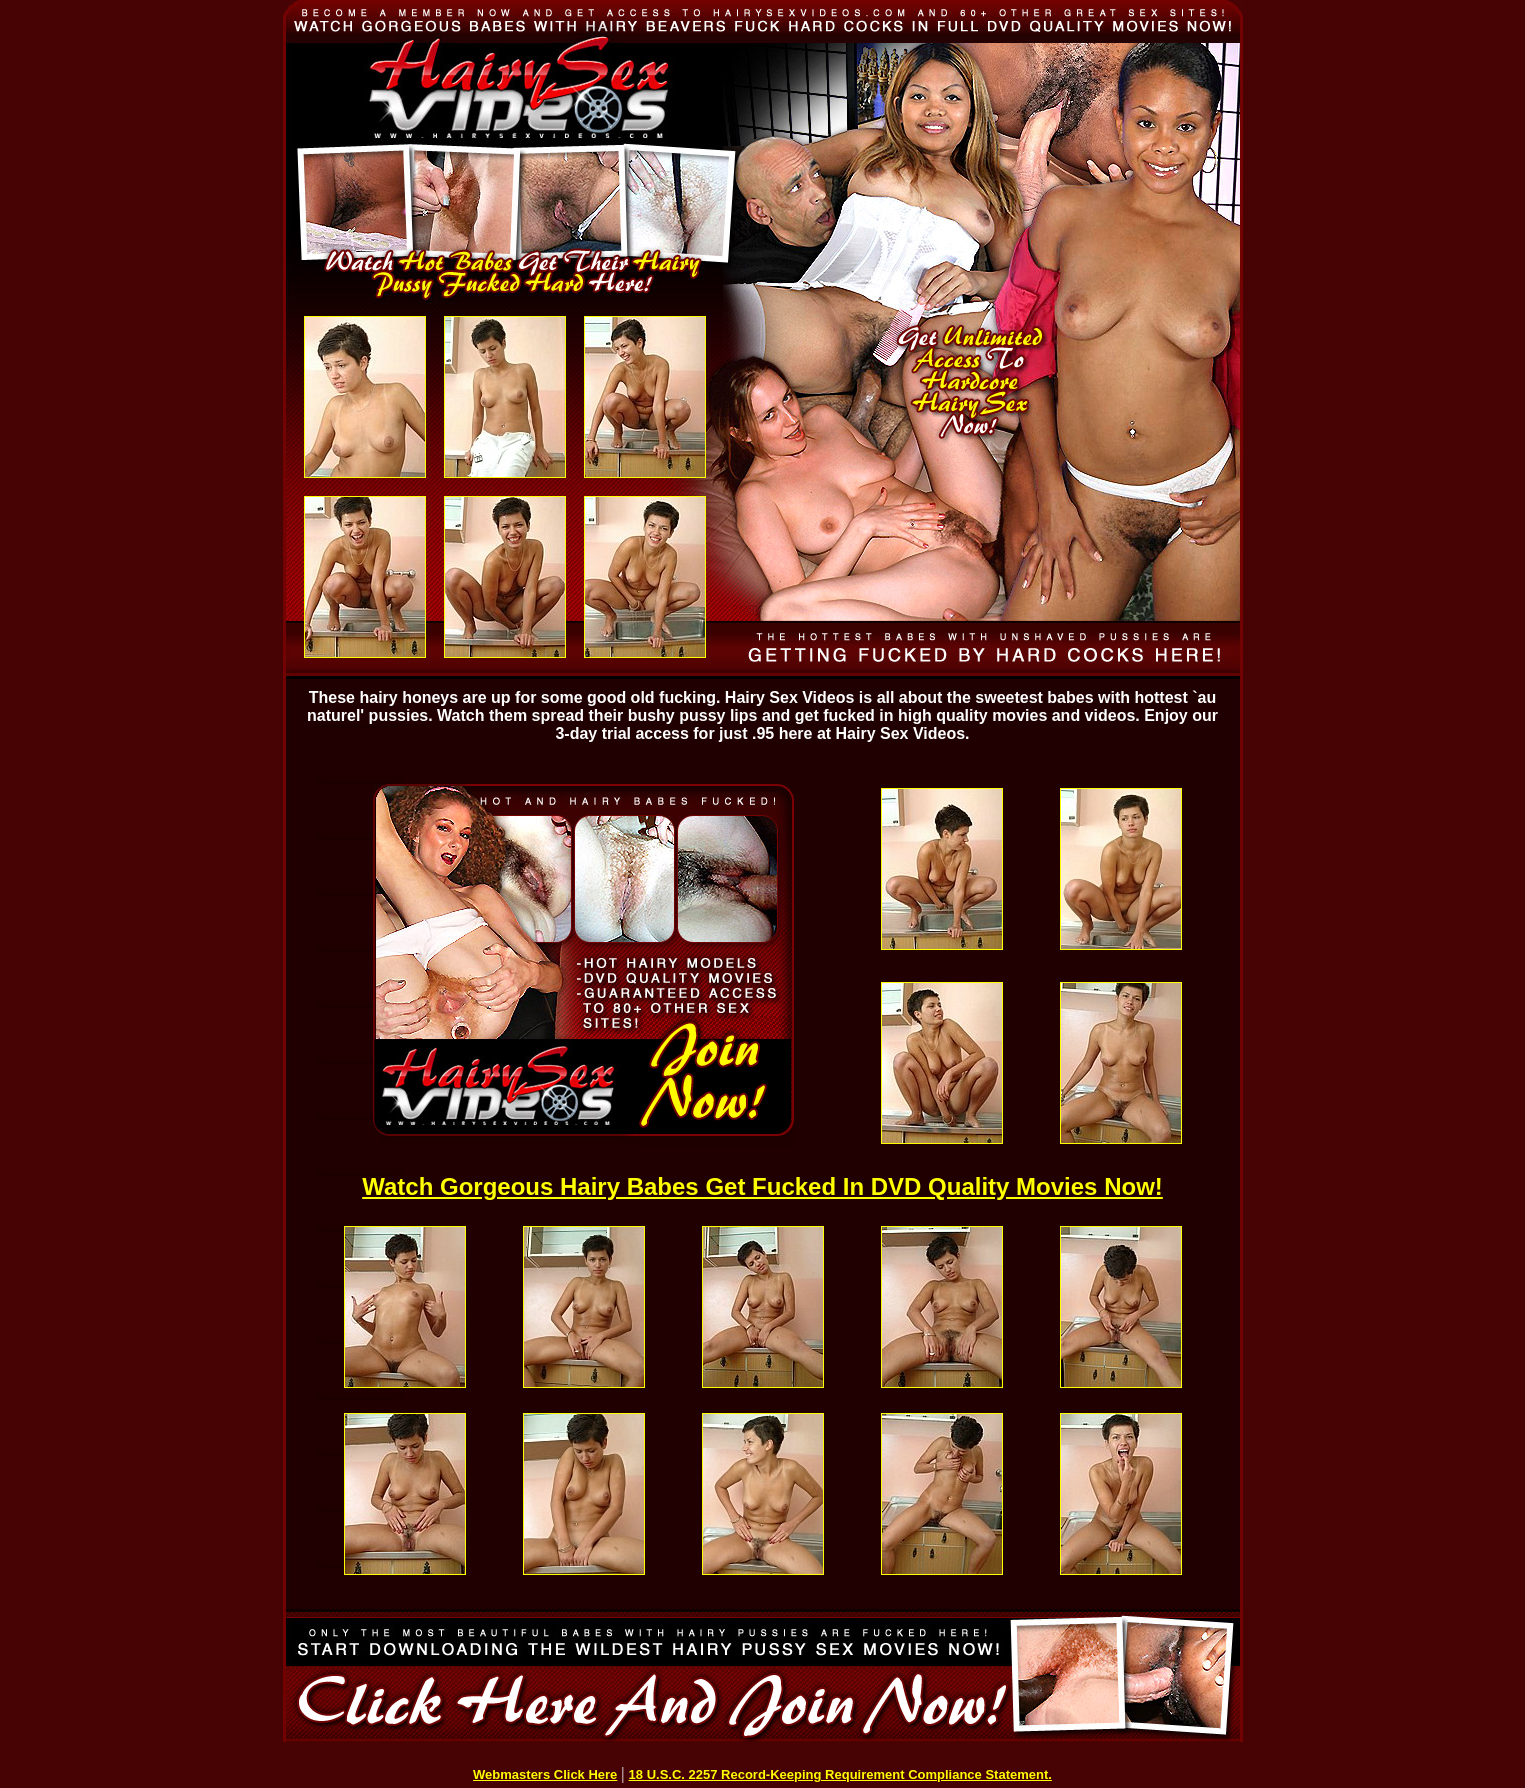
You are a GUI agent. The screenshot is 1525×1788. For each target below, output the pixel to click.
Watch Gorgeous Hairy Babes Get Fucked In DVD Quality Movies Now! (762, 1186)
